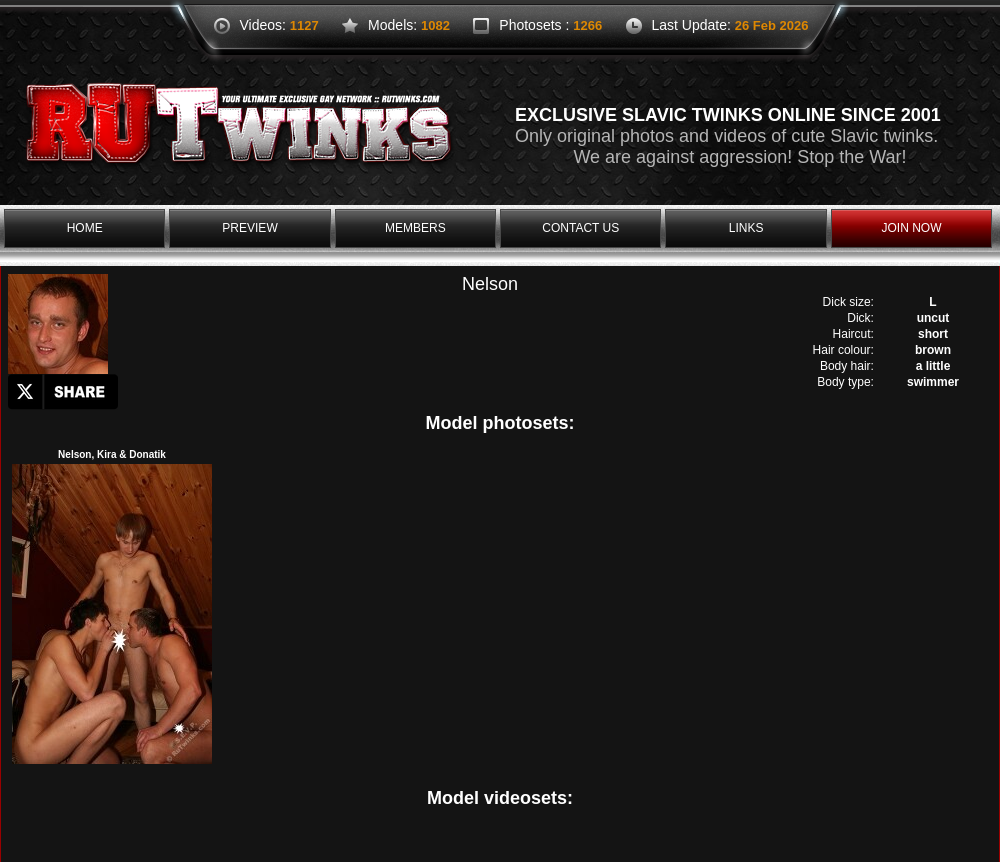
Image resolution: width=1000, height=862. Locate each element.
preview (249, 228)
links (746, 228)
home (85, 228)
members (415, 228)
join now (911, 228)
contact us (580, 228)
